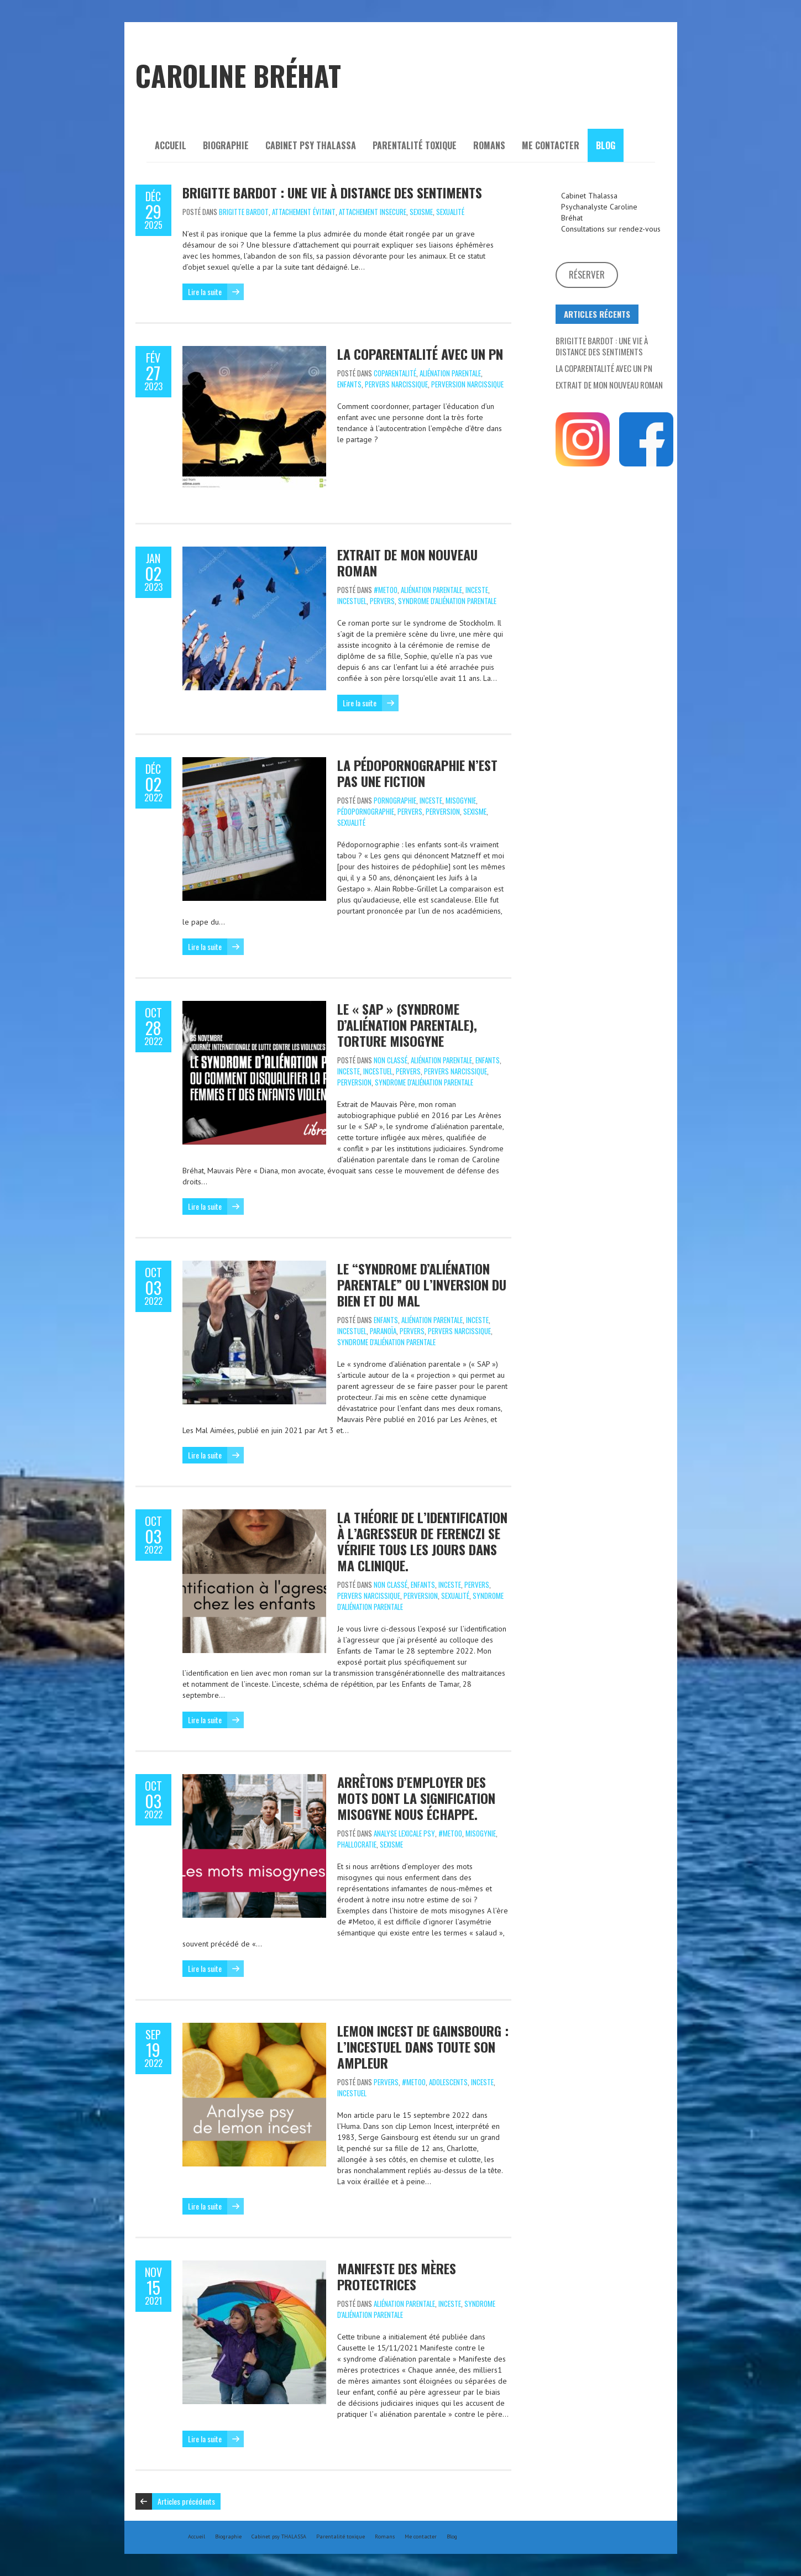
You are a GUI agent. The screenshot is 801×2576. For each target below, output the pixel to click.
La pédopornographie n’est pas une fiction (417, 773)
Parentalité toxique (415, 145)
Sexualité (450, 211)
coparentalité (395, 373)
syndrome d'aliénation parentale (447, 600)
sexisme (421, 211)
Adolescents (448, 2081)
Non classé (390, 1060)
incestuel (352, 600)
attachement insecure (372, 211)
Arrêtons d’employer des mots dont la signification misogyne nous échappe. (416, 1798)
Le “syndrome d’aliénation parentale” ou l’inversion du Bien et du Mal (421, 1284)
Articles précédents (186, 2501)
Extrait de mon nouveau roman (407, 562)
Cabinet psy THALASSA (310, 145)
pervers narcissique (396, 384)
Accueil (170, 145)
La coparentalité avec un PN (420, 354)
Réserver (587, 274)
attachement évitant (304, 211)
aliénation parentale (450, 373)
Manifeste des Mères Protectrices (396, 2276)
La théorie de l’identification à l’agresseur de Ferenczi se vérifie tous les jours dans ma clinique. (422, 1541)
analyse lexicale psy (404, 1833)
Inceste (476, 589)
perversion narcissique (467, 384)
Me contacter (550, 145)
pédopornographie (365, 811)
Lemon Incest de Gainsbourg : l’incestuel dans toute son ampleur (423, 2047)
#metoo (385, 589)
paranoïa (383, 1330)
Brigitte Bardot (244, 211)
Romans (489, 145)
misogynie (461, 800)
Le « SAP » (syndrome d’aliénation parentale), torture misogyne (407, 1025)
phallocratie (356, 1844)
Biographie (226, 145)
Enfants (349, 384)
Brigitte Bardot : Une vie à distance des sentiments (332, 192)
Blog (605, 145)
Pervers (382, 600)
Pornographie (395, 800)
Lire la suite (205, 291)
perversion (443, 811)
